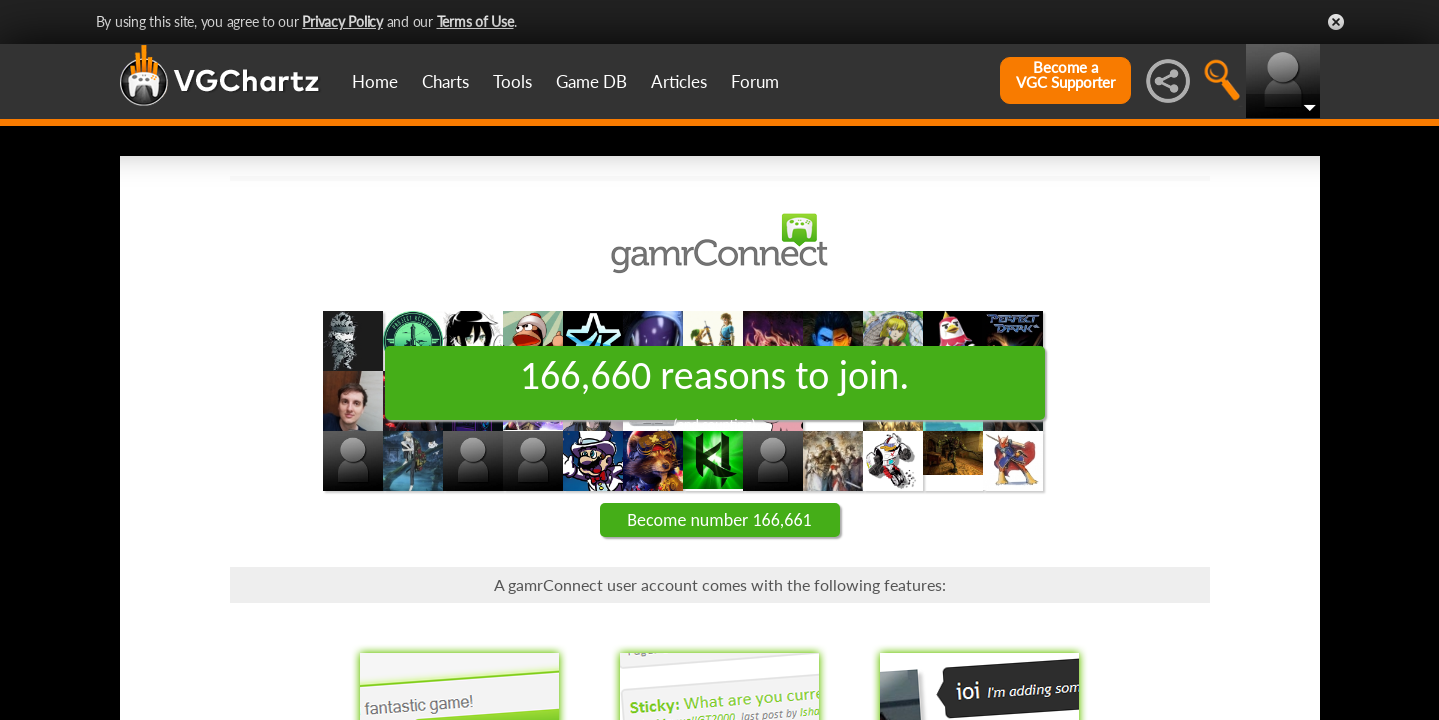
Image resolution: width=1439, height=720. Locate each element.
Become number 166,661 (719, 520)
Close (1336, 22)
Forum (755, 81)
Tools (512, 81)
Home (375, 81)
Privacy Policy (342, 21)
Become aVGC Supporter (1065, 75)
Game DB (591, 81)
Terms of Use (475, 21)
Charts (445, 81)
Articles (679, 81)
